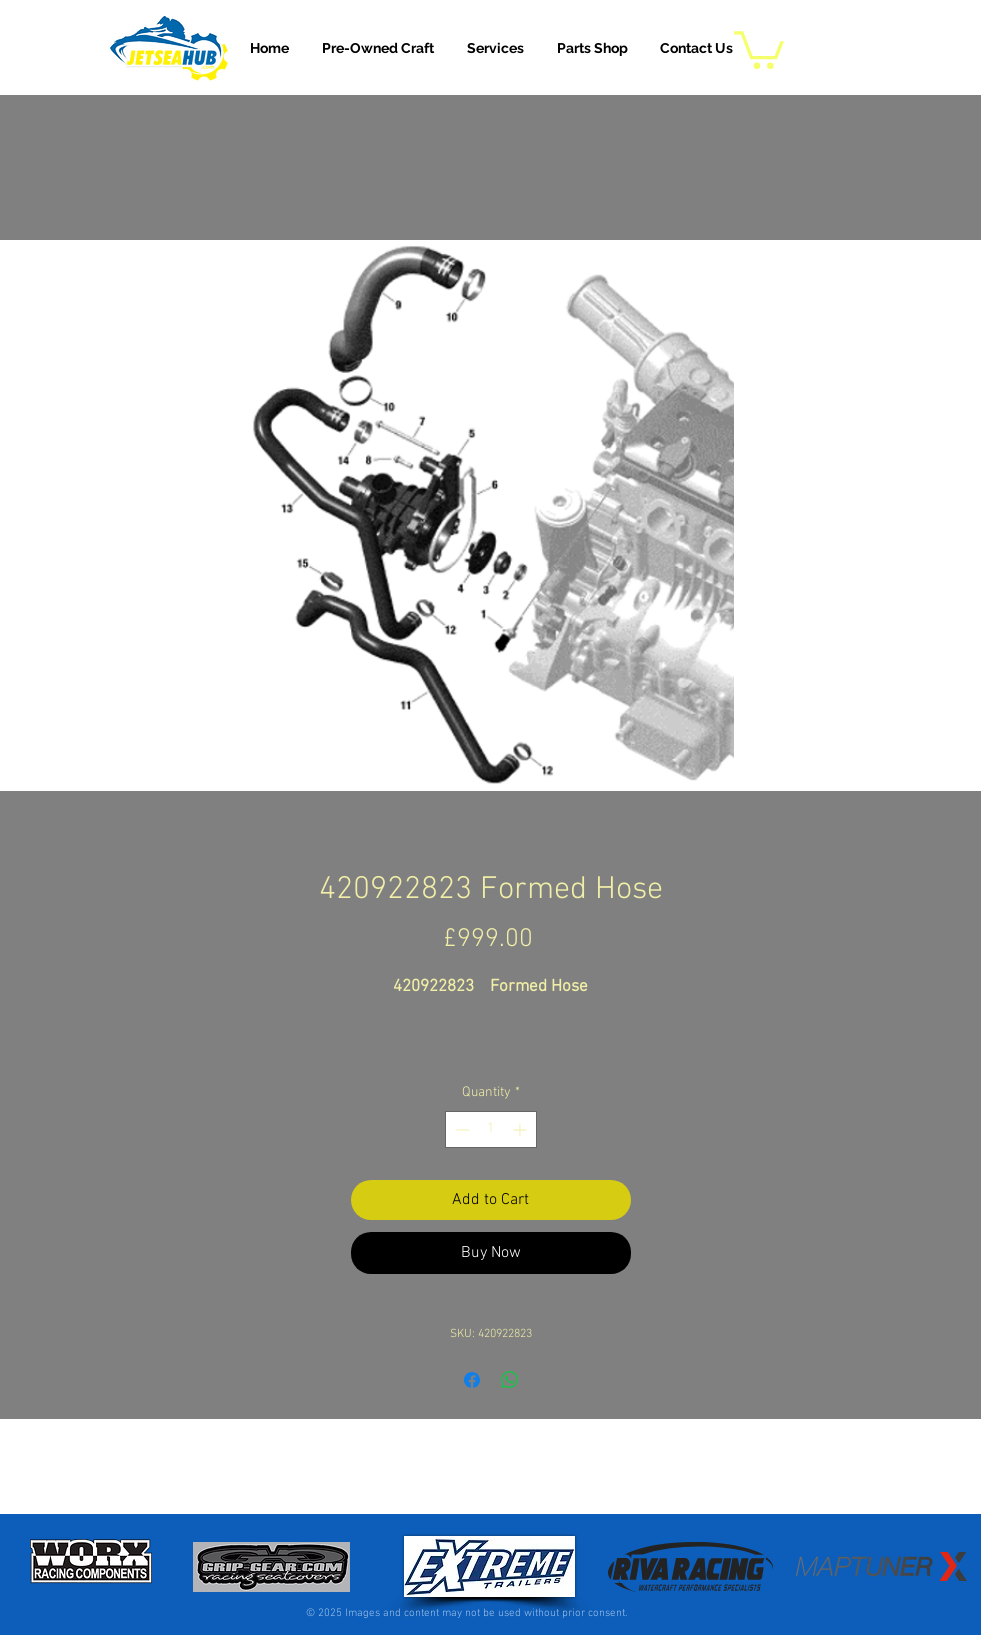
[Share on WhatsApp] (510, 1380)
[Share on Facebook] (472, 1380)
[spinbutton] (491, 1129)
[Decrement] (460, 1129)
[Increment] (521, 1129)
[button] (495, 48)
